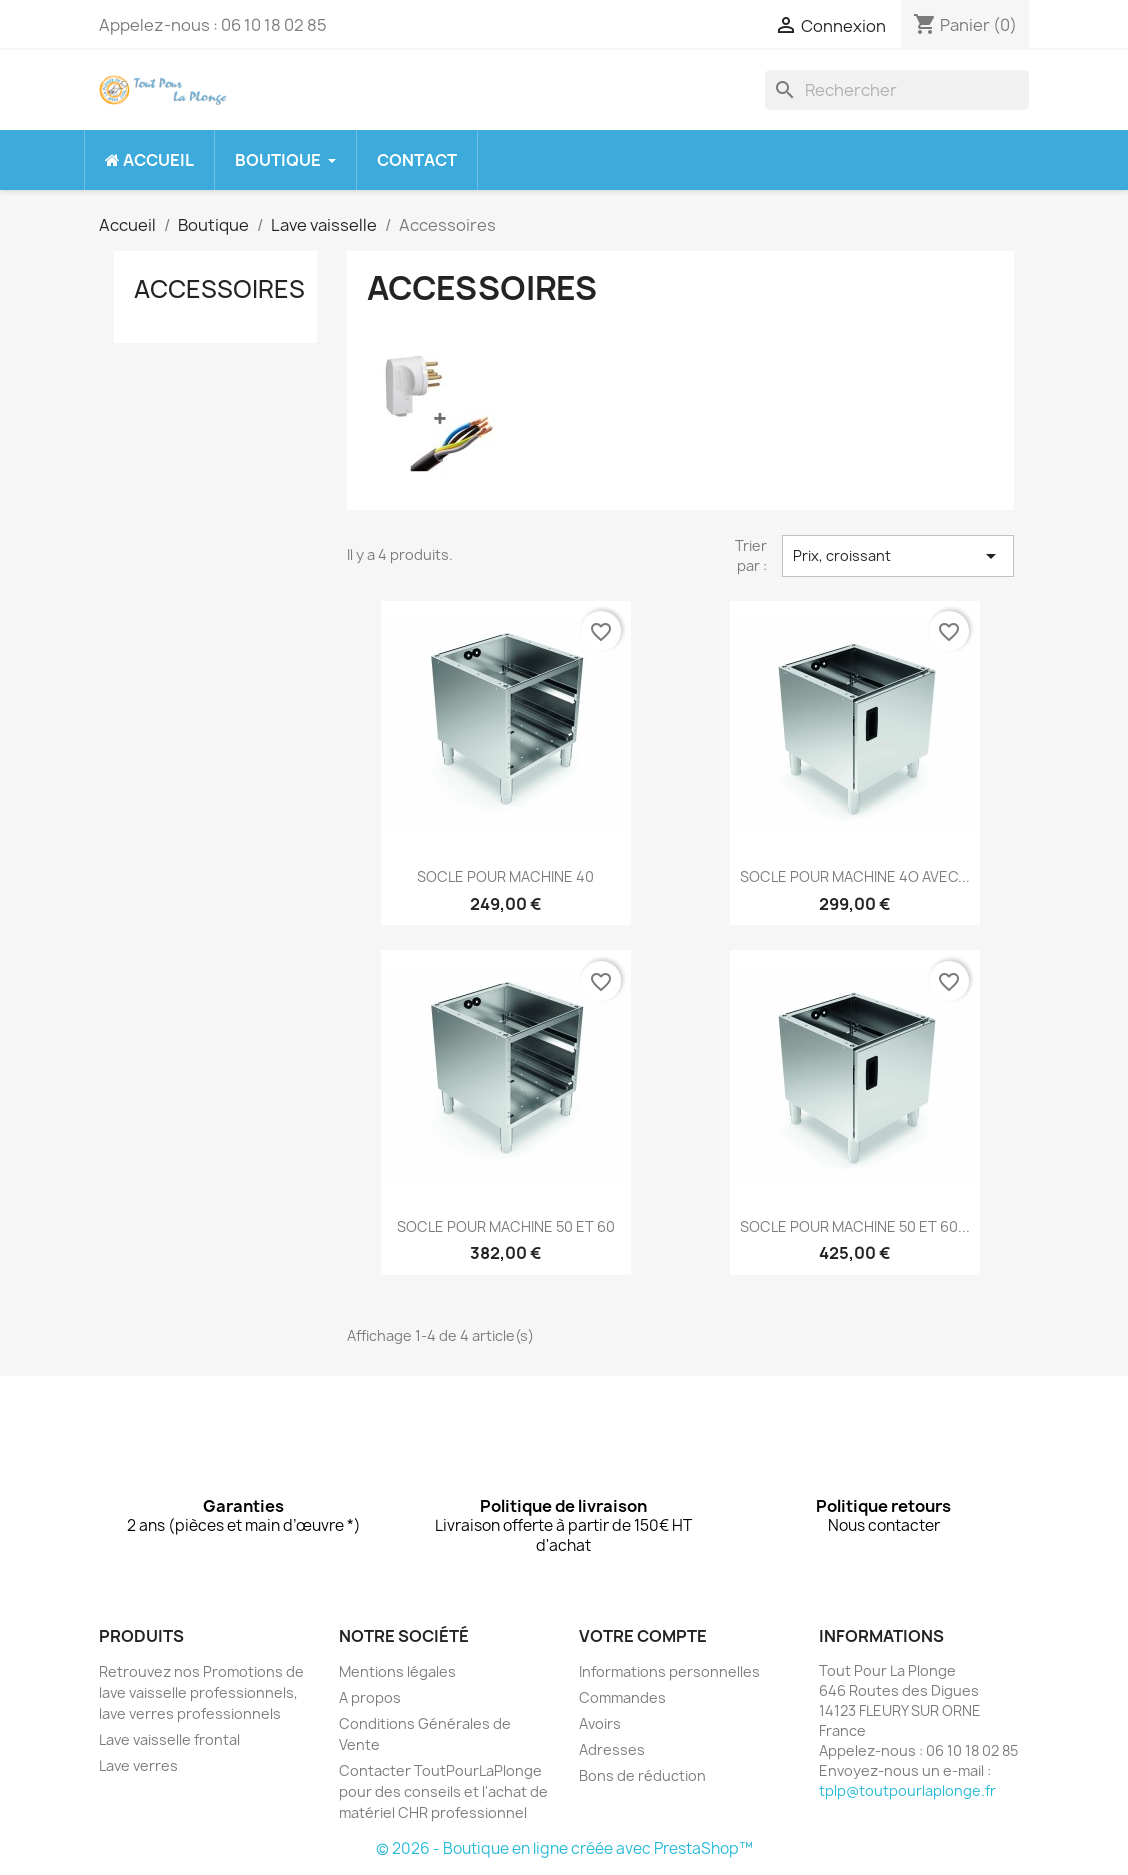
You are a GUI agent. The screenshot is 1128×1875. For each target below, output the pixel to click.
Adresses (612, 1749)
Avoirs (600, 1723)
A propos (370, 1697)
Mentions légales (397, 1671)
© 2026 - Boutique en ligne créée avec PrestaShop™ (564, 1848)
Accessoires (219, 289)
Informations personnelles (669, 1671)
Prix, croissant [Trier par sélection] (898, 556)
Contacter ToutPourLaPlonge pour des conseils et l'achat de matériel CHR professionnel (443, 1791)
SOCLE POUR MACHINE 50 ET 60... (855, 1226)
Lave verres (138, 1765)
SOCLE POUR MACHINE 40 (505, 876)
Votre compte (643, 1636)
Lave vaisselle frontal (169, 1739)
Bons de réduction (642, 1775)
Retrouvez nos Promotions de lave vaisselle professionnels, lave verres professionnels (201, 1692)
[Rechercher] (897, 90)
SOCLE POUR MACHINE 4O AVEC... (855, 876)
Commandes (622, 1697)
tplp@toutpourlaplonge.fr (907, 1790)
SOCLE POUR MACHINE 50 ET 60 (506, 1226)
